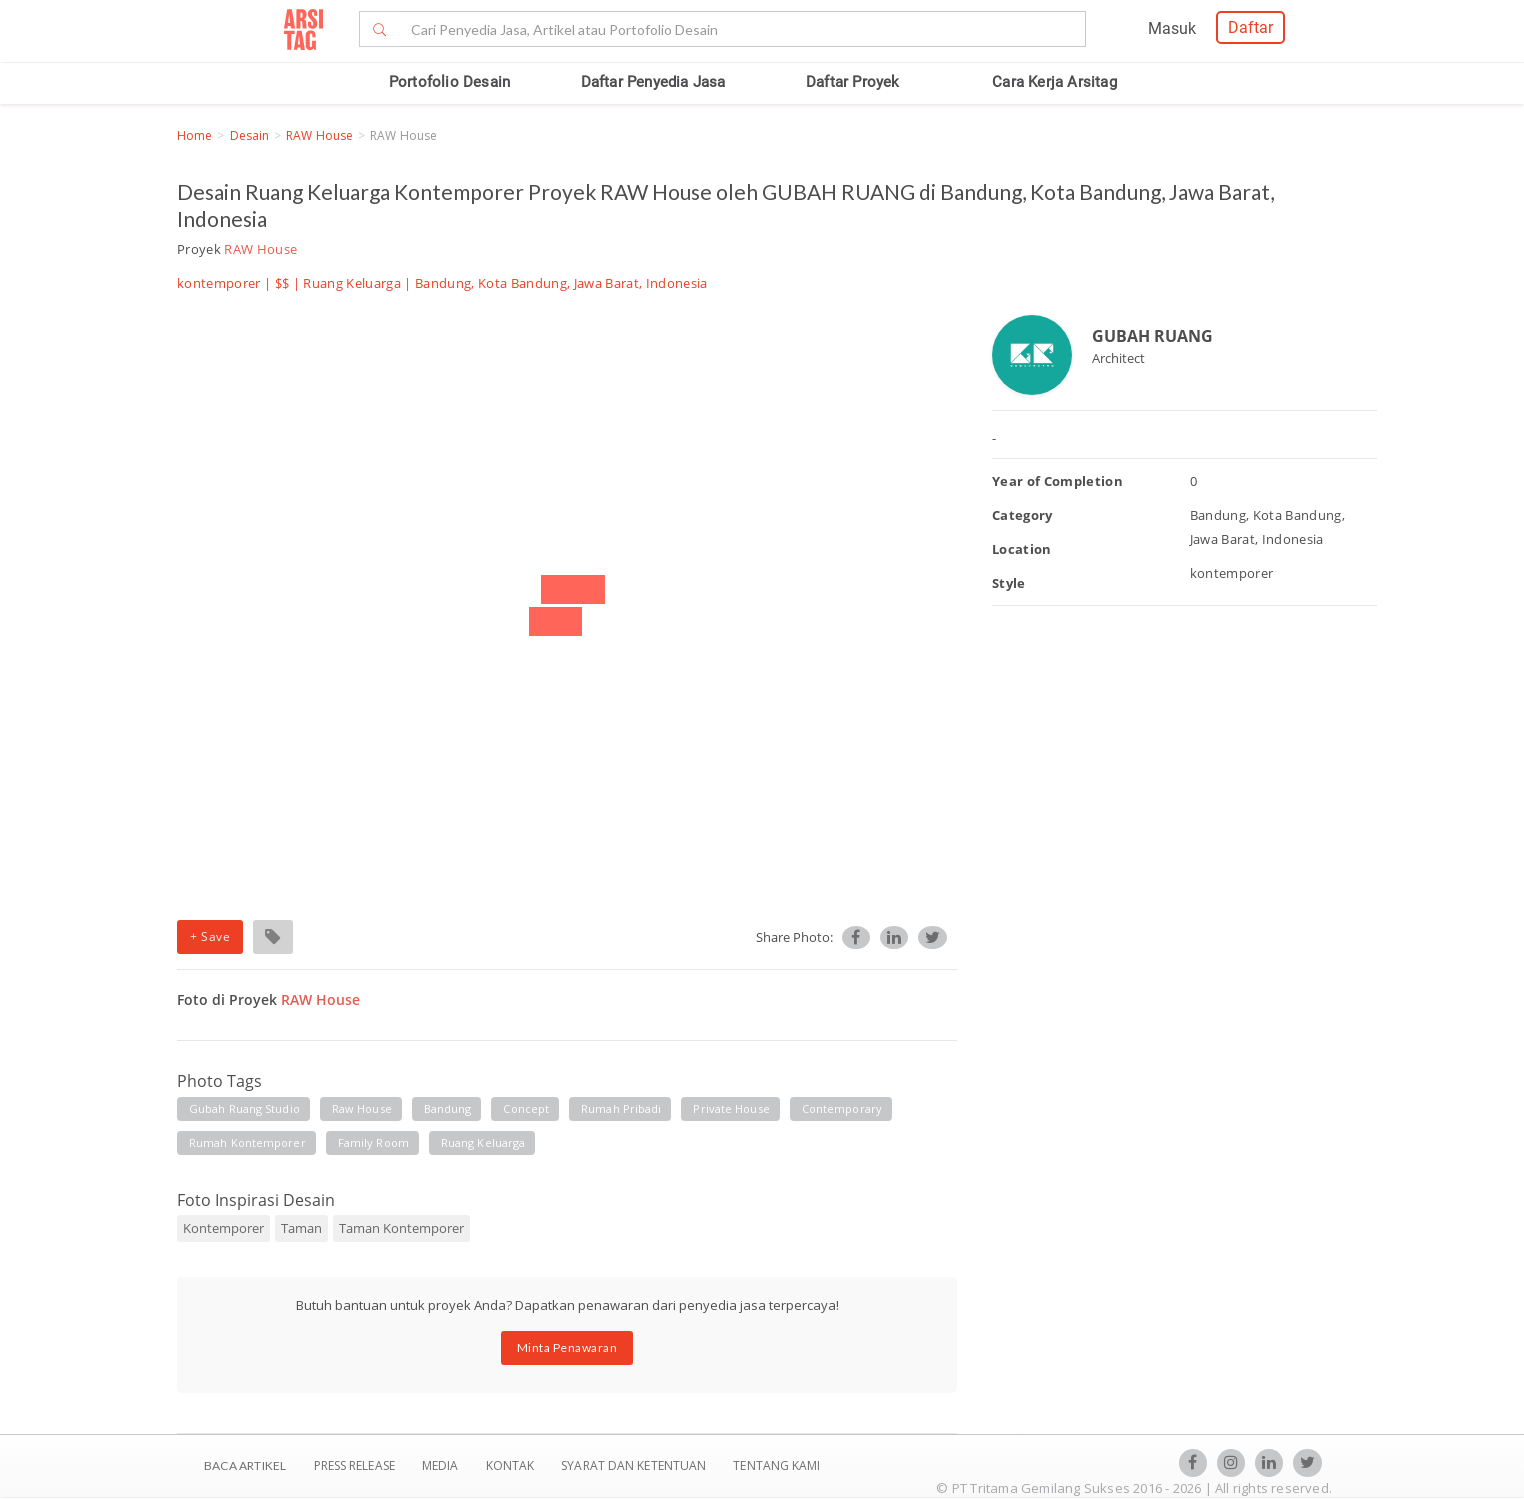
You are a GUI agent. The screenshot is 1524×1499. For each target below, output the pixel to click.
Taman (301, 1228)
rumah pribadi (621, 1108)
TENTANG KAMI (776, 1465)
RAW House (319, 135)
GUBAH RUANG (1152, 336)
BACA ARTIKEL (245, 1465)
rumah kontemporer (247, 1142)
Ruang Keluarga (352, 283)
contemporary (842, 1108)
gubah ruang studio (244, 1108)
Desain (250, 135)
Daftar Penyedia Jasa (653, 82)
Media (442, 1465)
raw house (362, 1108)
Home (194, 135)
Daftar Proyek (853, 82)
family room (373, 1142)
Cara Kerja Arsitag (1054, 82)
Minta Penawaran (567, 1347)
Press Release (354, 1465)
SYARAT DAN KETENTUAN (635, 1465)
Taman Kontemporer (401, 1228)
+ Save (210, 936)
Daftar (1250, 27)
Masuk (1172, 28)
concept (526, 1108)
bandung (448, 1108)
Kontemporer (223, 1228)
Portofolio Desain (449, 82)
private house (731, 1108)
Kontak (512, 1465)
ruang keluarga (483, 1142)
